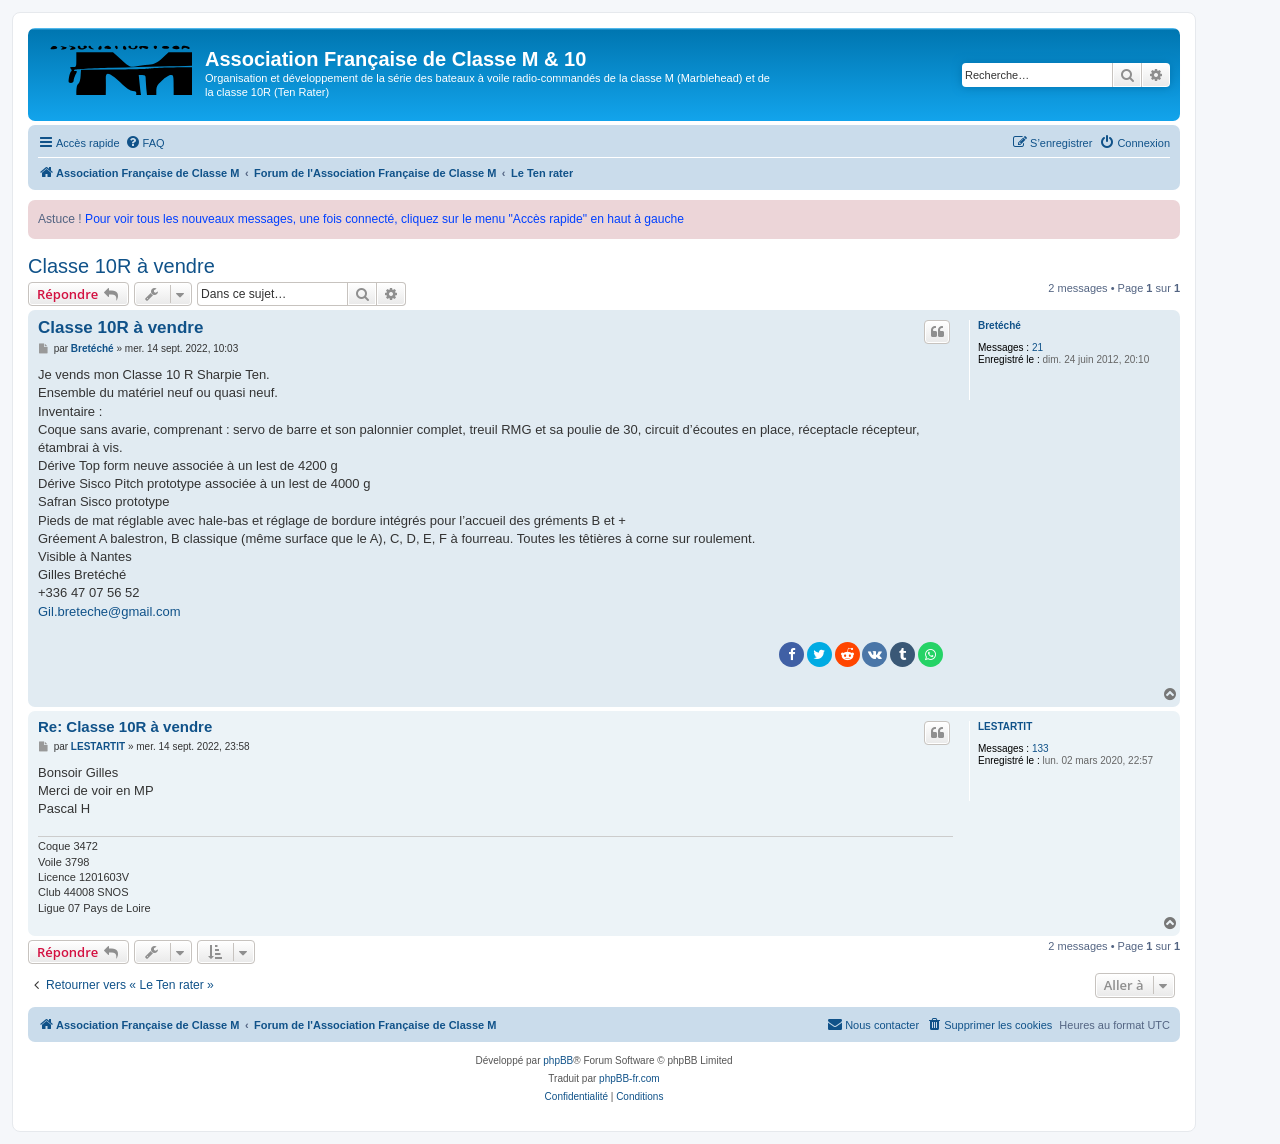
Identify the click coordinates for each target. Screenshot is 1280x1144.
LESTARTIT (1005, 726)
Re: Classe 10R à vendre (125, 726)
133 (1040, 748)
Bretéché (999, 325)
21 (1037, 347)
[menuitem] (145, 143)
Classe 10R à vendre (121, 266)
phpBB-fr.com (629, 1078)
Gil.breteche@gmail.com (109, 611)
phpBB (558, 1060)
